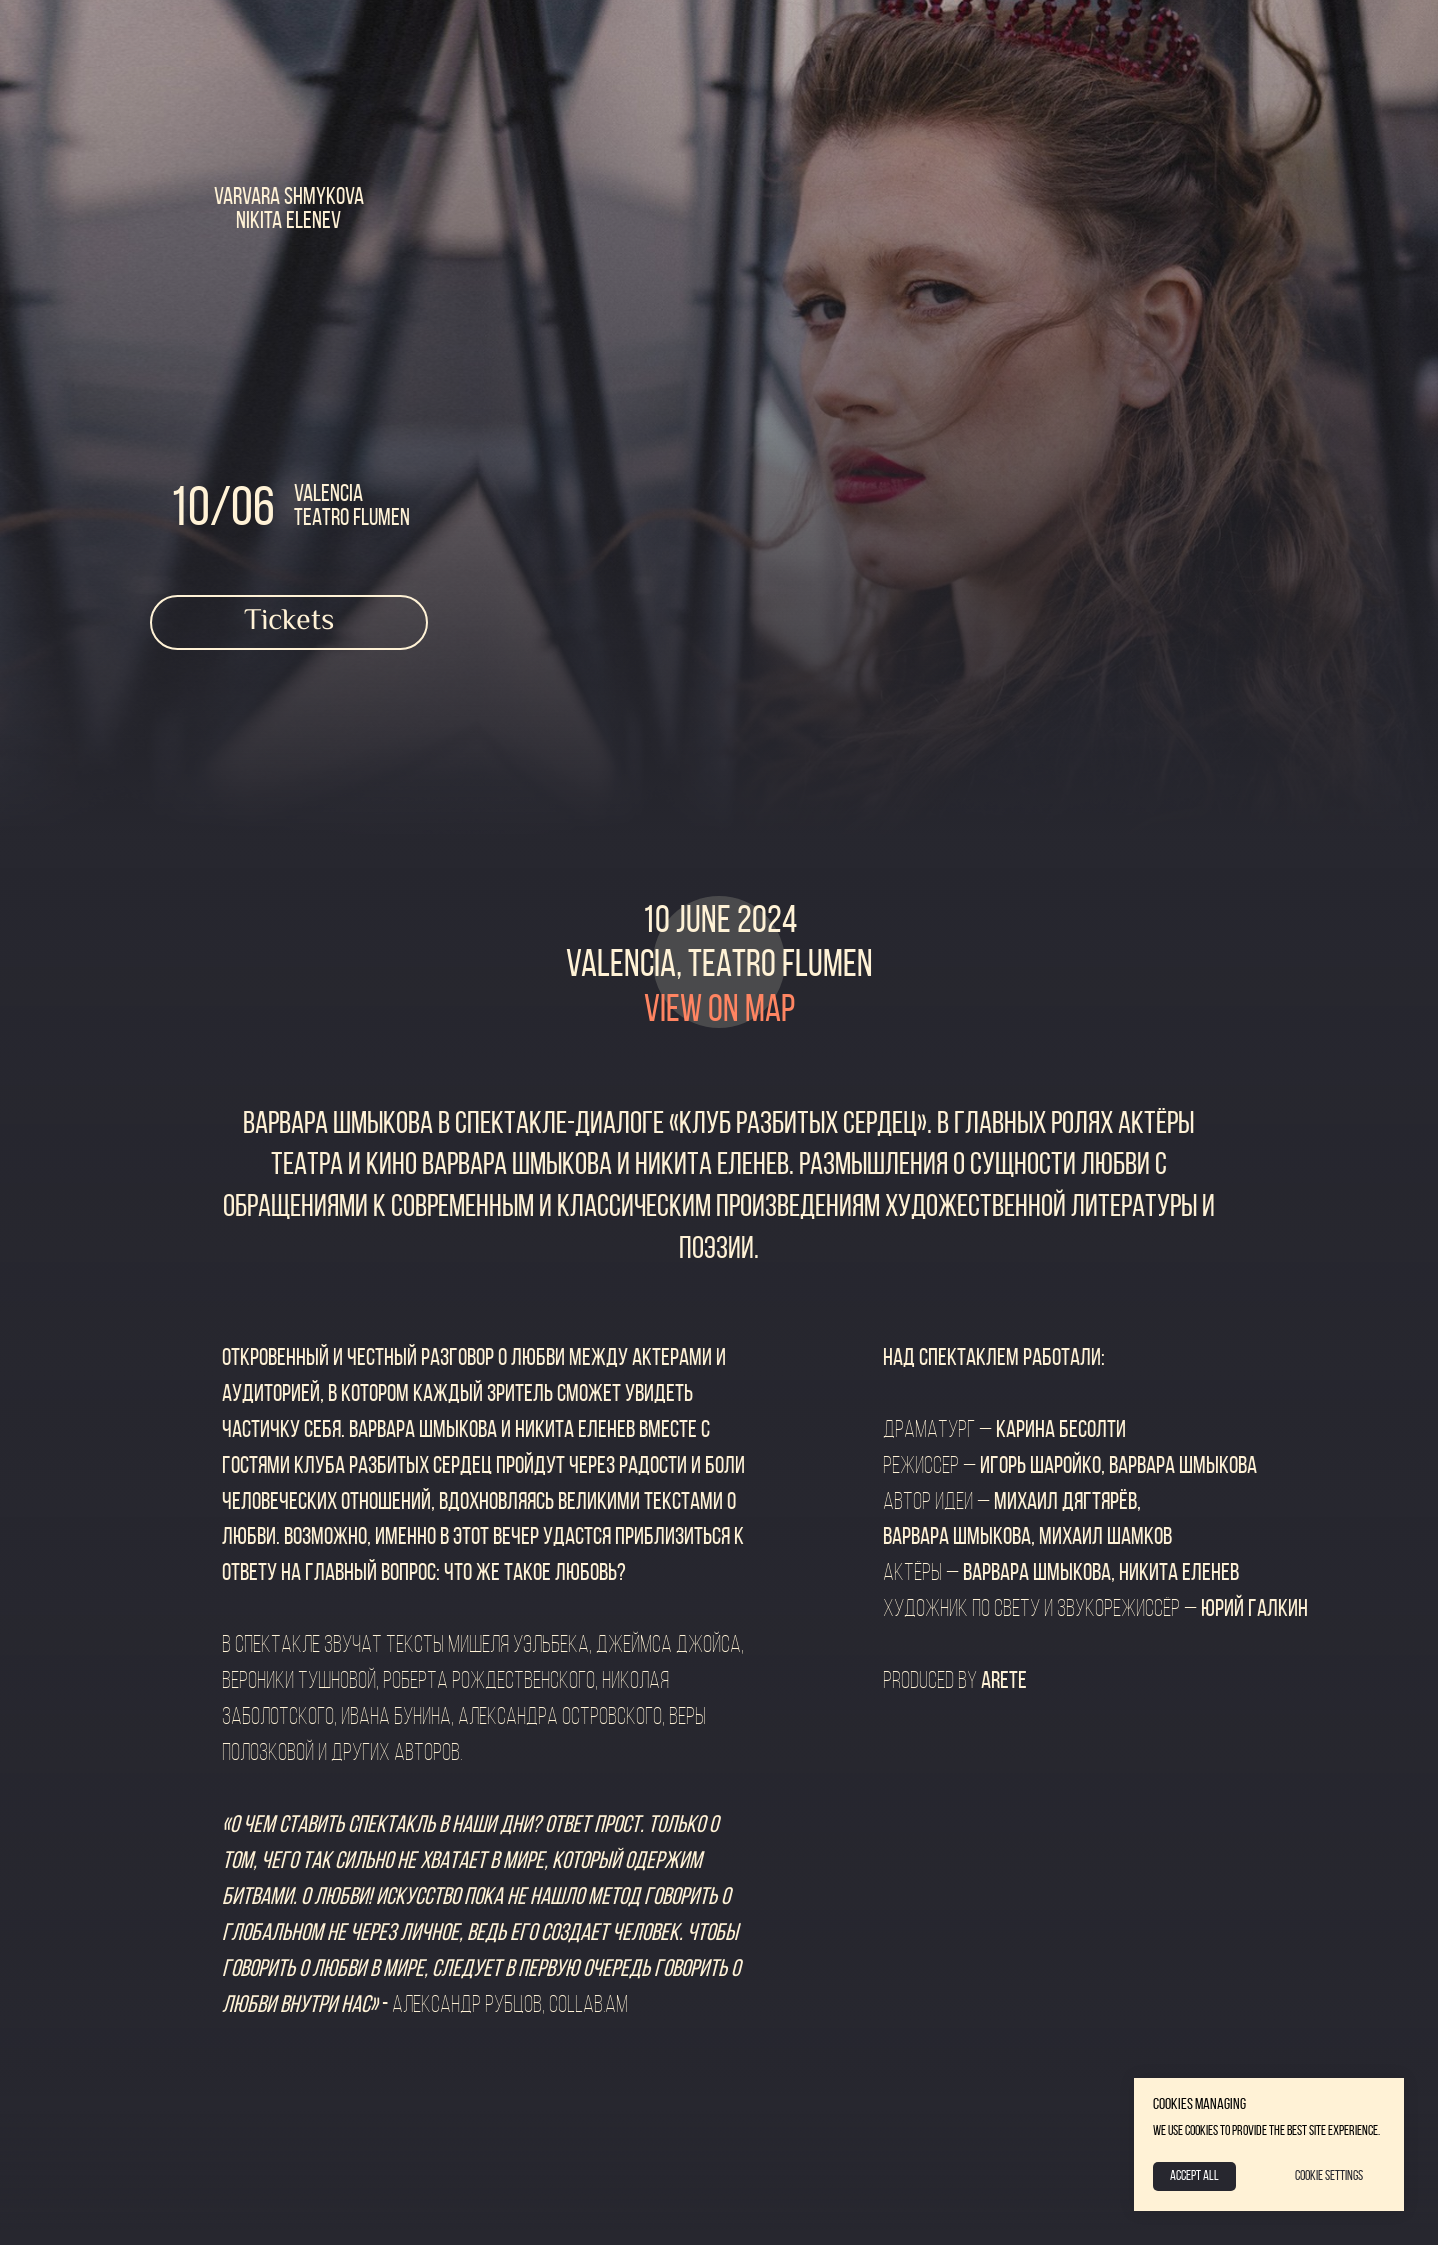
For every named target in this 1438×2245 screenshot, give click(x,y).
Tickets (289, 621)
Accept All (1194, 2176)
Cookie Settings (1329, 2176)
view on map (719, 1011)
